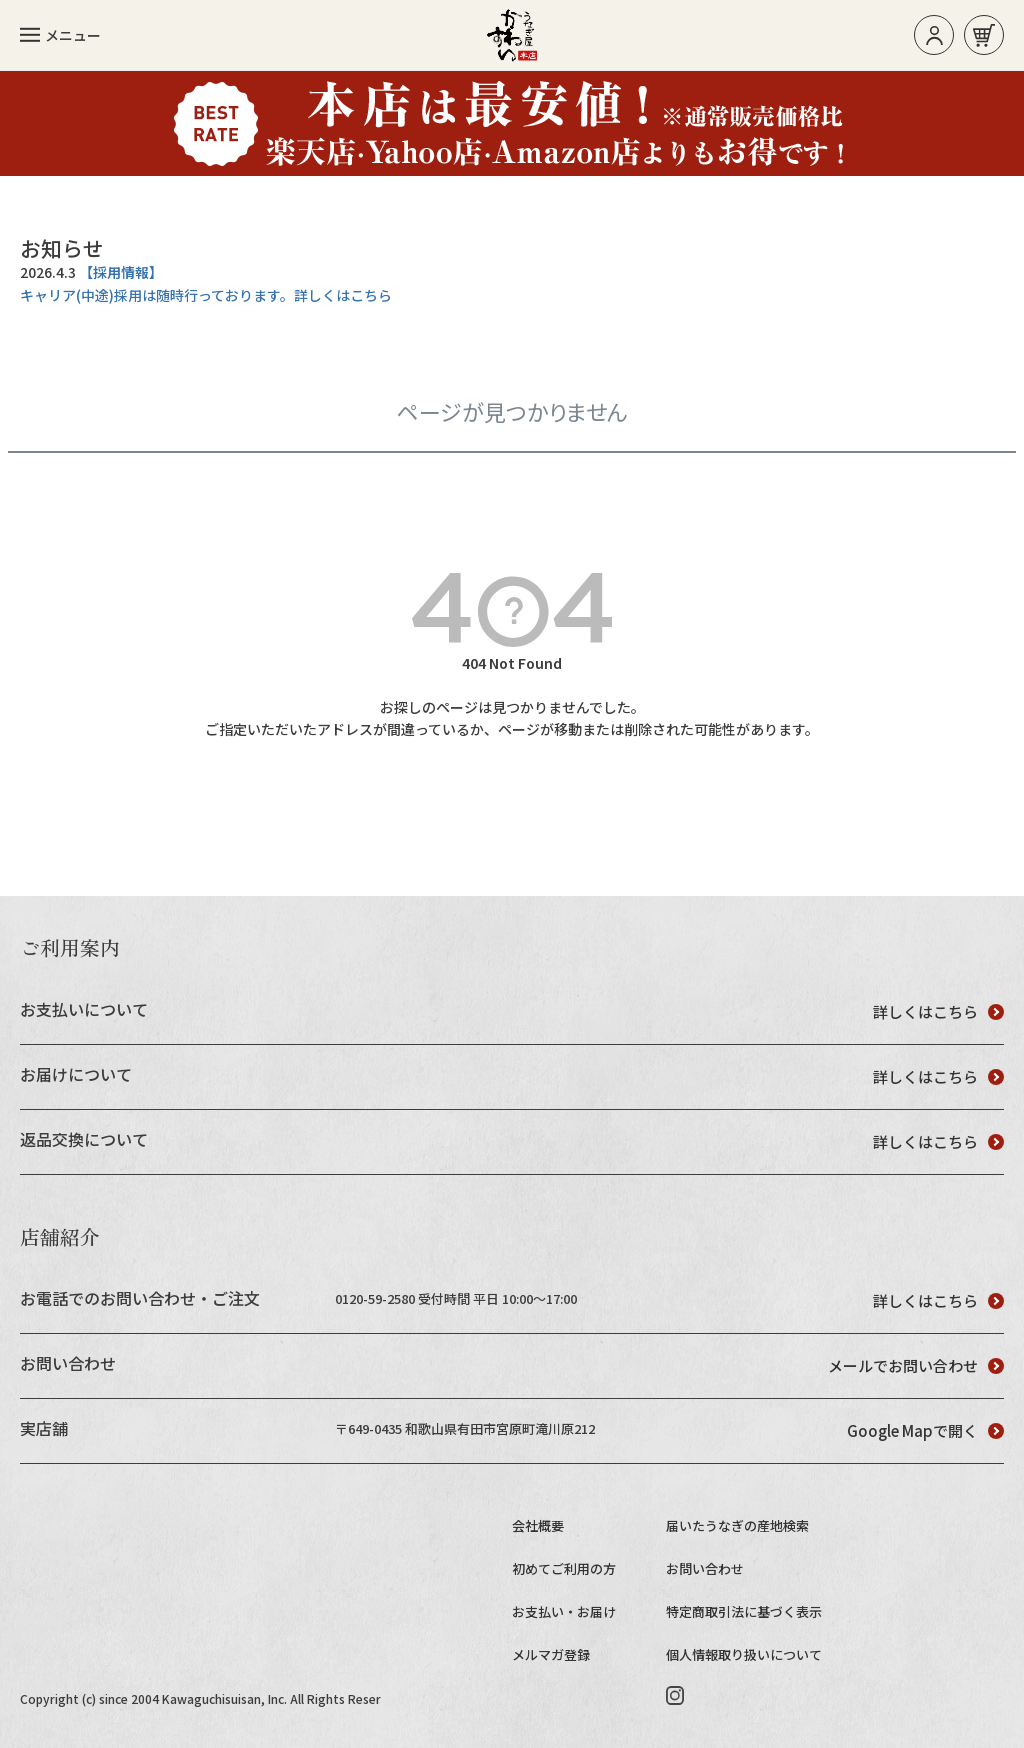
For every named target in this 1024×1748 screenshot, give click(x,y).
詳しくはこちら (938, 1011)
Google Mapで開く (925, 1430)
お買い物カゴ (984, 35)
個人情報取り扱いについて (744, 1654)
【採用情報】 (121, 272)
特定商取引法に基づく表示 (744, 1611)
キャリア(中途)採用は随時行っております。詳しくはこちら (206, 295)
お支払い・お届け (564, 1611)
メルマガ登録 (551, 1654)
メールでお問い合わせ (916, 1365)
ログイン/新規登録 (934, 35)
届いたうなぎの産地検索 (737, 1525)
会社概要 (538, 1525)
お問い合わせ (705, 1568)
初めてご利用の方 (564, 1568)
